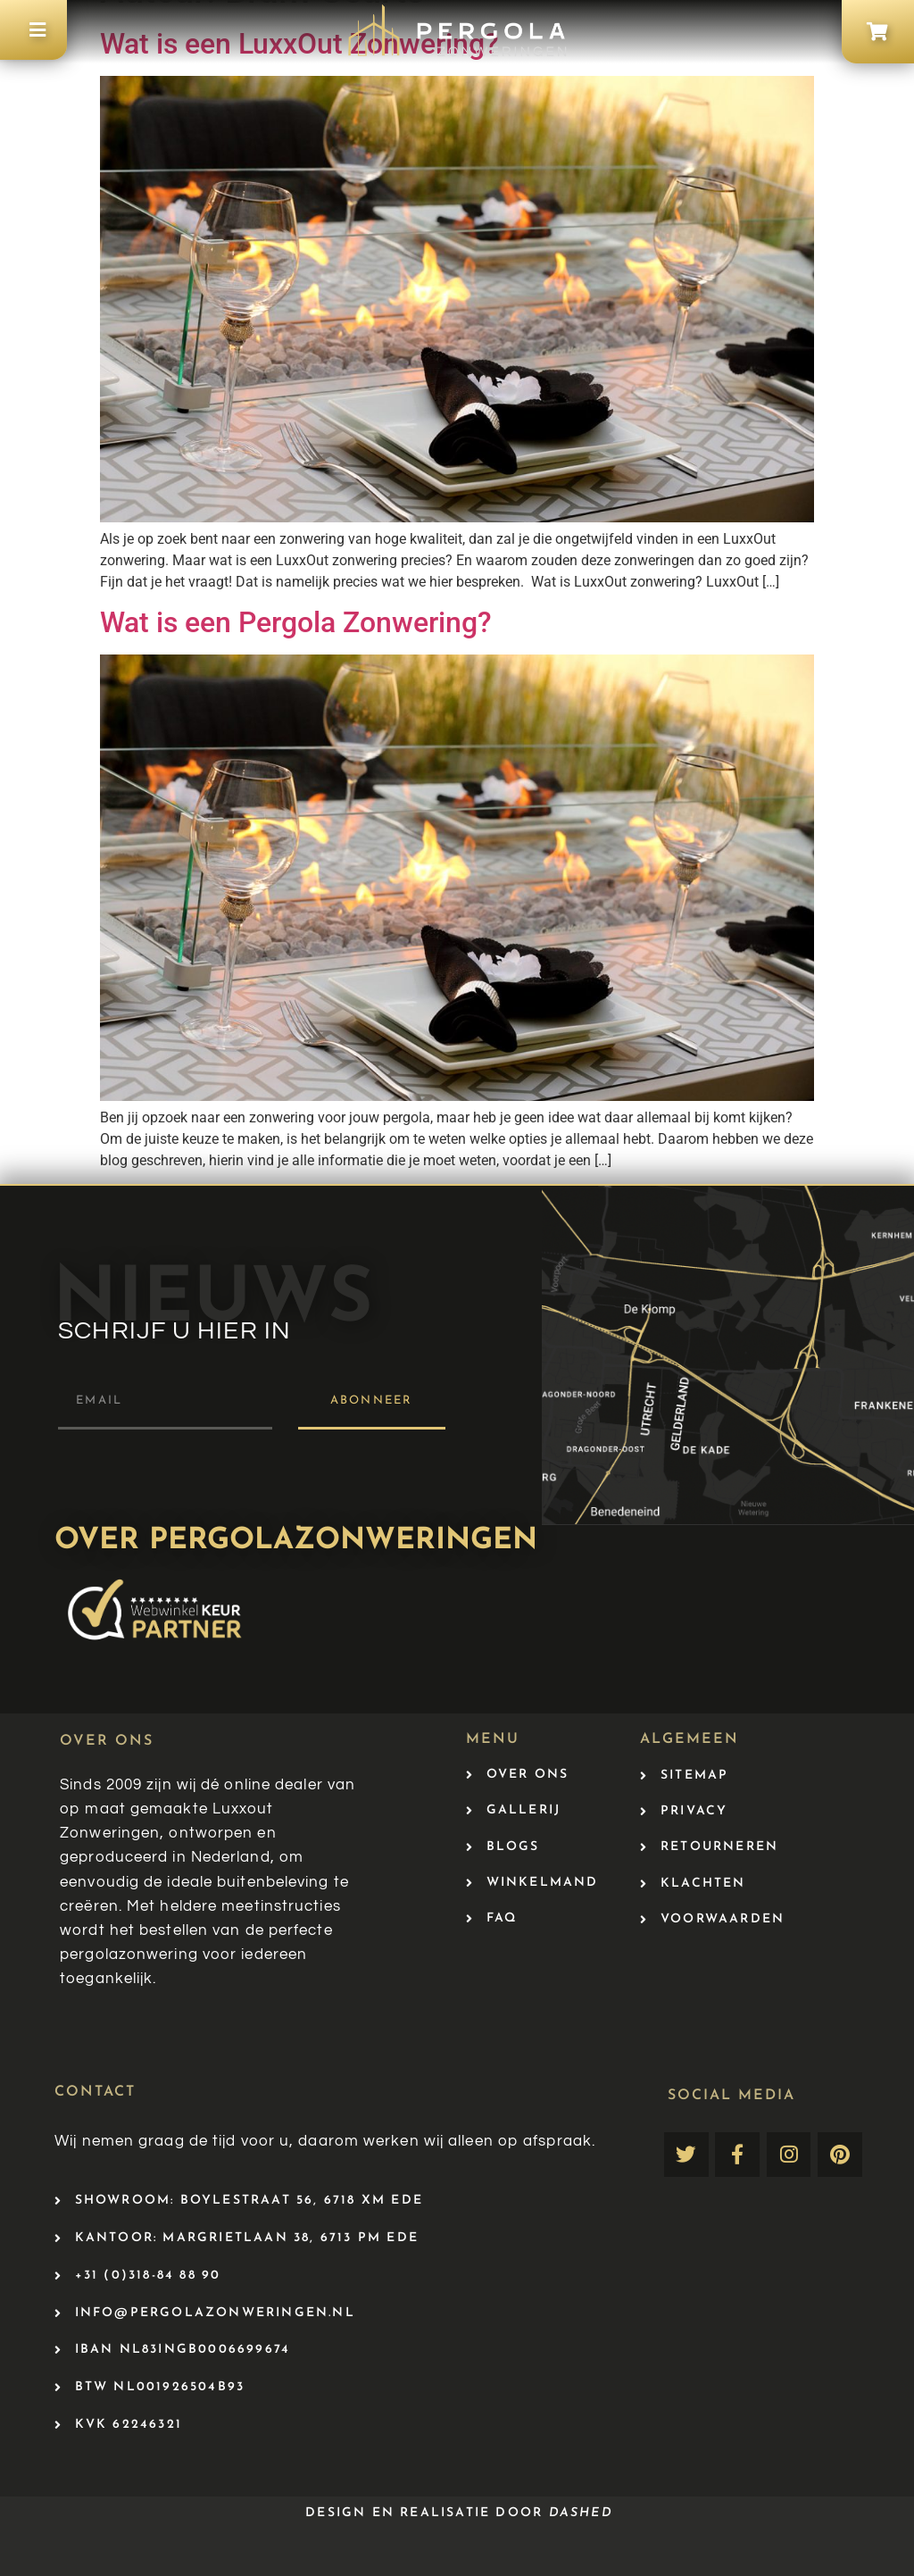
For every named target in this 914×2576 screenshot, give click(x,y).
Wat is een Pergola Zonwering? (296, 622)
